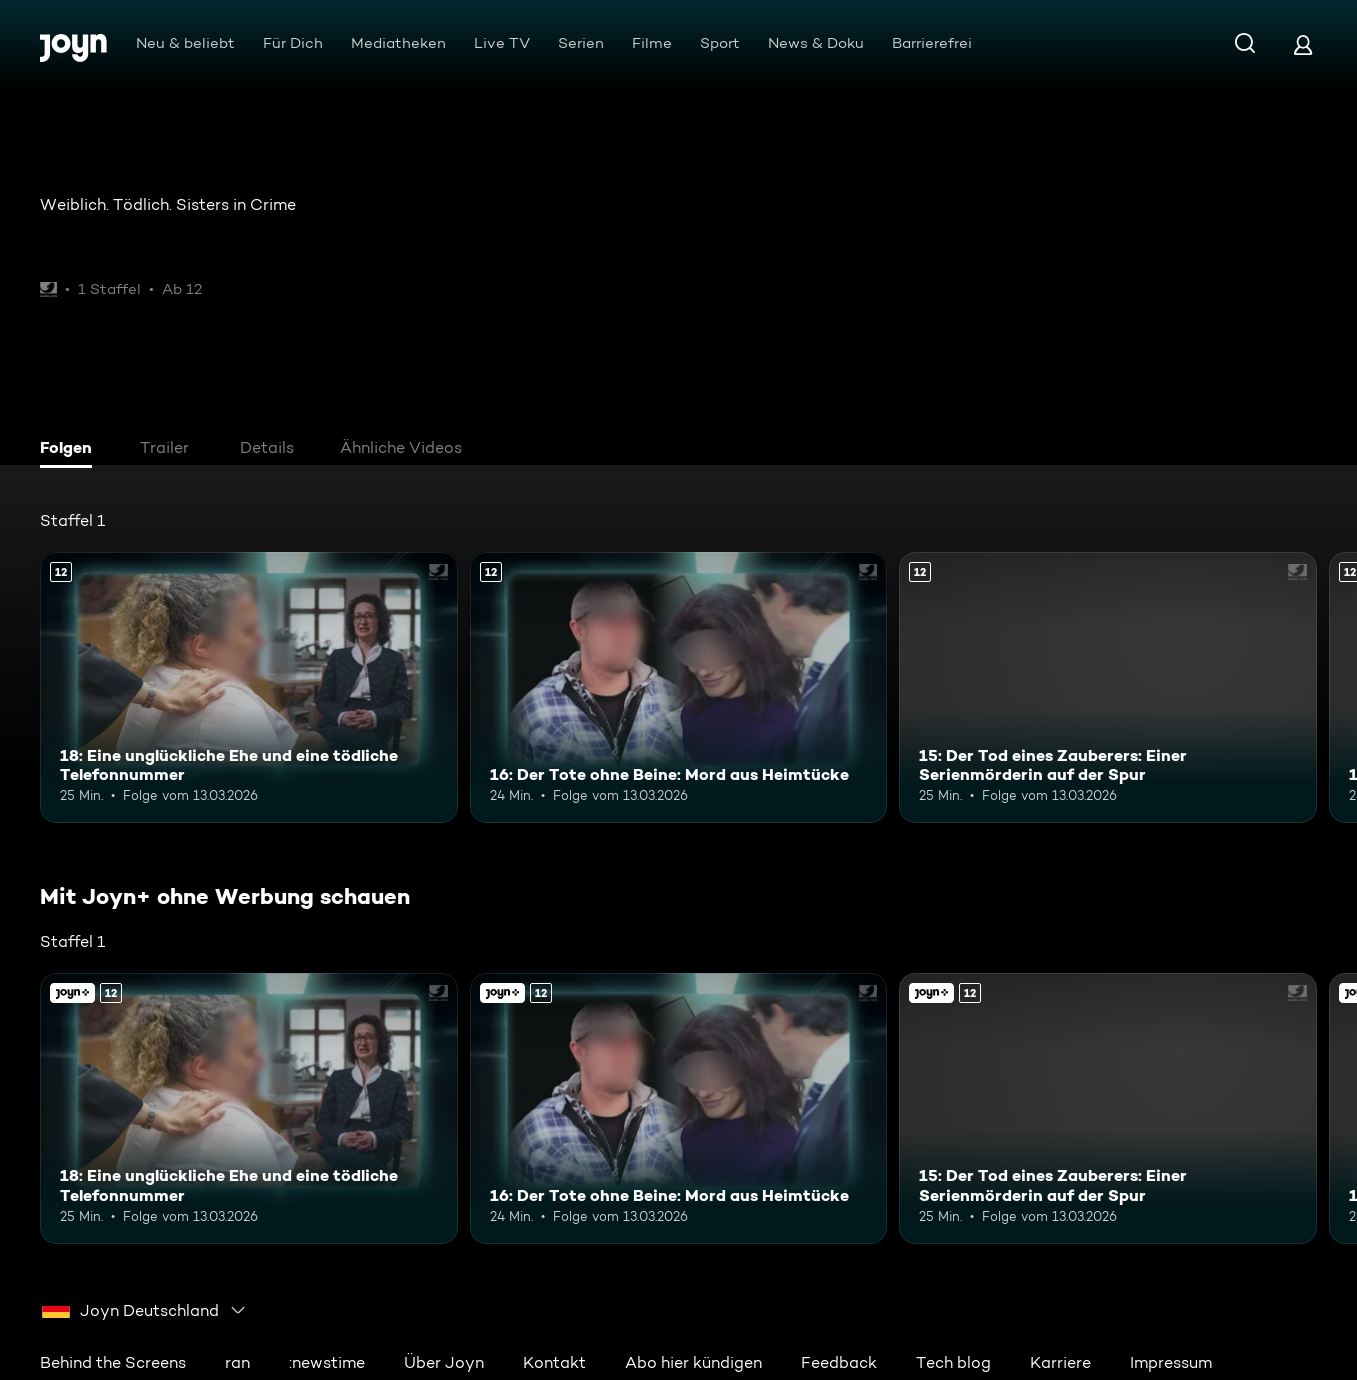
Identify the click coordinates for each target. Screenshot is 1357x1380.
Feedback (839, 1362)
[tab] (71, 450)
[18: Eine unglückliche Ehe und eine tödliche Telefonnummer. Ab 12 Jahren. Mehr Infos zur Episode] (249, 687)
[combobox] (144, 1310)
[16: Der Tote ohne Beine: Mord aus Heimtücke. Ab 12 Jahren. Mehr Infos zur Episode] (679, 687)
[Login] (1303, 44)
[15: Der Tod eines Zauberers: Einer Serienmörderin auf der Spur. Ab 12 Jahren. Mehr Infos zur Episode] (1108, 687)
